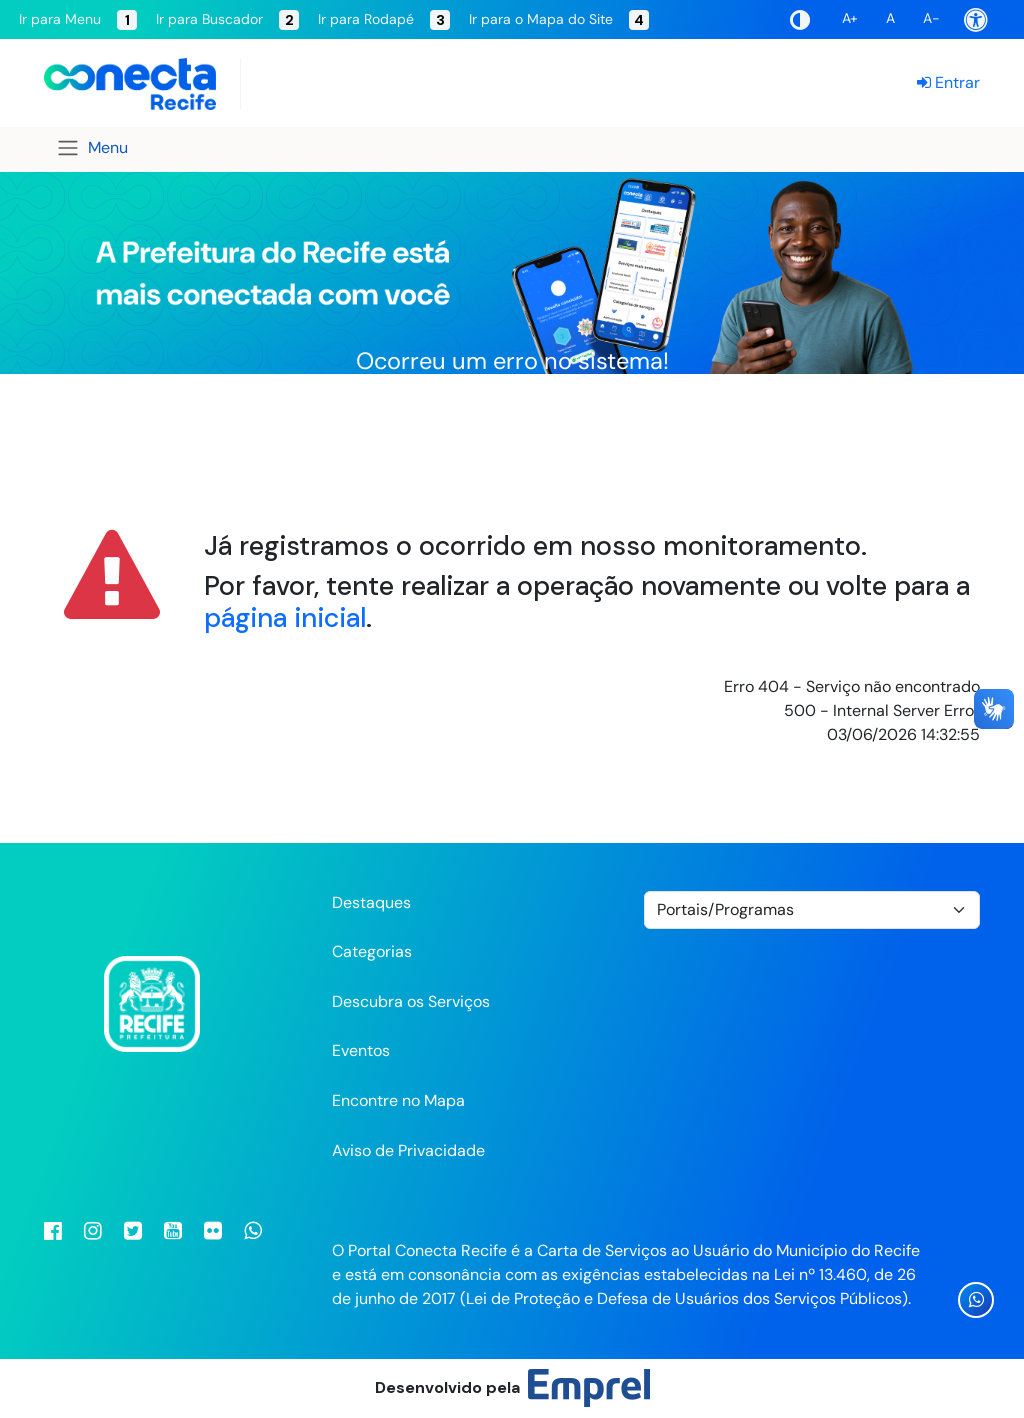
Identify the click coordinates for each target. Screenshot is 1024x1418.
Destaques (371, 902)
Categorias (372, 951)
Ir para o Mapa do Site (559, 20)
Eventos (361, 1050)
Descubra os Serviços (411, 1001)
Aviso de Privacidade (408, 1150)
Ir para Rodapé (384, 20)
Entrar (948, 82)
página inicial (285, 617)
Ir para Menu (78, 20)
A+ (850, 18)
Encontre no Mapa (398, 1100)
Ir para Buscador (227, 20)
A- (931, 18)
